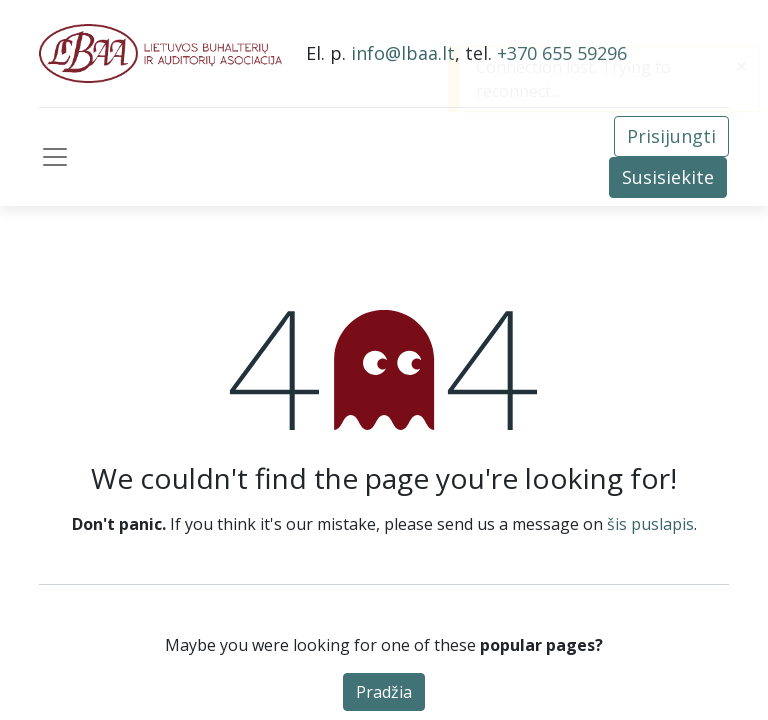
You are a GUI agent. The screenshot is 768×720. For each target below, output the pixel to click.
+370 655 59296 (562, 53)
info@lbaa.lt (403, 53)
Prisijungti (671, 136)
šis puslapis (650, 524)
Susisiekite (668, 177)
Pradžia (384, 692)
